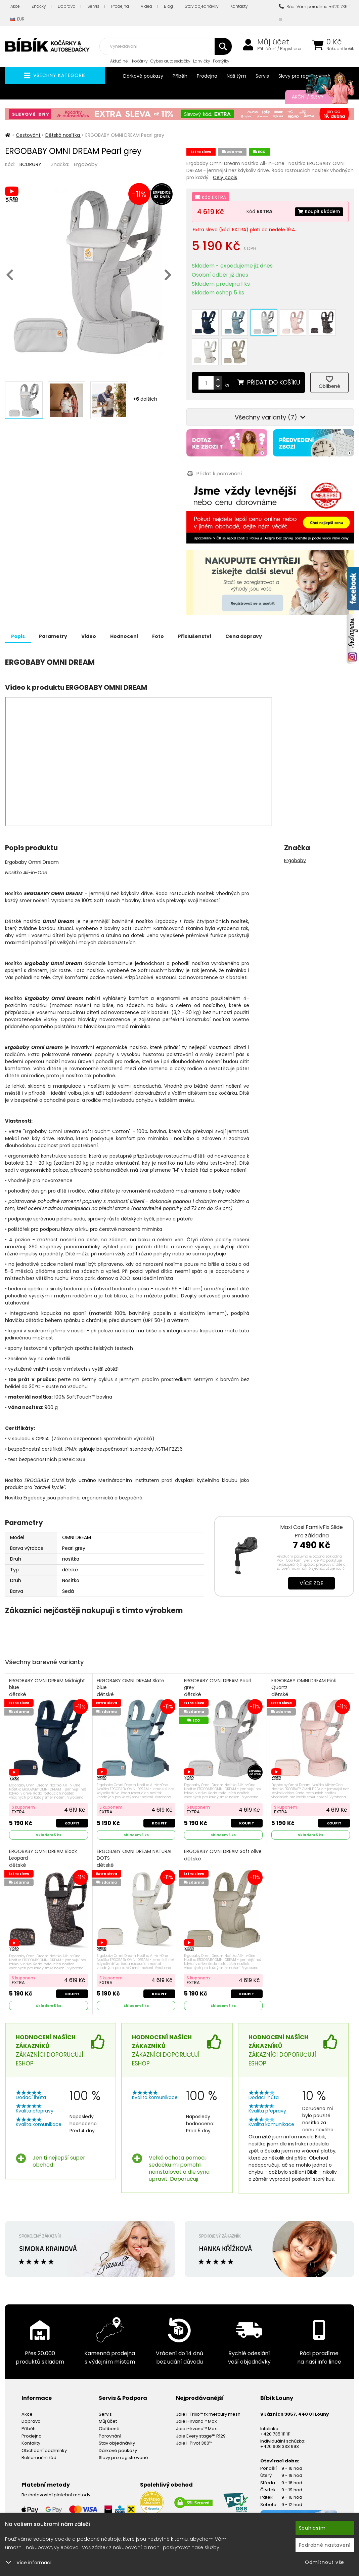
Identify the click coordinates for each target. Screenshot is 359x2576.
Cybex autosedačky (170, 61)
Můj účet (273, 42)
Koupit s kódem (317, 211)
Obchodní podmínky (44, 2417)
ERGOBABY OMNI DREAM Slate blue (131, 1655)
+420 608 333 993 (279, 2413)
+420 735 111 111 (275, 2400)
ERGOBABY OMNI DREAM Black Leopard (44, 1825)
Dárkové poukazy (143, 76)
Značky (39, 6)
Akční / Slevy (316, 97)
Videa (146, 6)
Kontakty (239, 6)
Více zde (311, 1550)
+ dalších (145, 399)
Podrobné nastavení (325, 2545)
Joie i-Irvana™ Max (196, 2388)
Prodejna (120, 6)
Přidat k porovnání (213, 440)
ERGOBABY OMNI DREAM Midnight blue (48, 1655)
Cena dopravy (277, 602)
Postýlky (221, 61)
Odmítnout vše (324, 2562)
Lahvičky (201, 61)
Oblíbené (109, 2395)
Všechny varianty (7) (270, 384)
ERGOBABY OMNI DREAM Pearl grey (218, 1655)
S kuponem (24, 1773)
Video (101, 602)
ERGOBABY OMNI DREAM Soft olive (217, 1825)
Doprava (67, 6)
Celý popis (225, 177)
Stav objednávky (202, 6)
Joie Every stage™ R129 (201, 2402)
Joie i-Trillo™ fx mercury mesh (208, 2380)
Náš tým (236, 76)
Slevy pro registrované (123, 2424)
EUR (17, 19)
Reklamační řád (38, 2424)
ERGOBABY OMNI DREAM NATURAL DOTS (135, 1825)
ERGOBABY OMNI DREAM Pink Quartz (304, 1655)
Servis (93, 6)
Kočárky (140, 61)
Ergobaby (85, 164)
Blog (168, 6)
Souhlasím (312, 2528)
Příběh (180, 76)
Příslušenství (222, 602)
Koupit (71, 1789)
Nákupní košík (340, 48)
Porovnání (110, 2402)
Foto (181, 602)
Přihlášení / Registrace (279, 48)
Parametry (61, 602)
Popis (21, 602)
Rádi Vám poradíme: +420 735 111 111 (315, 13)
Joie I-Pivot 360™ (194, 2410)
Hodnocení (142, 602)
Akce (15, 6)
